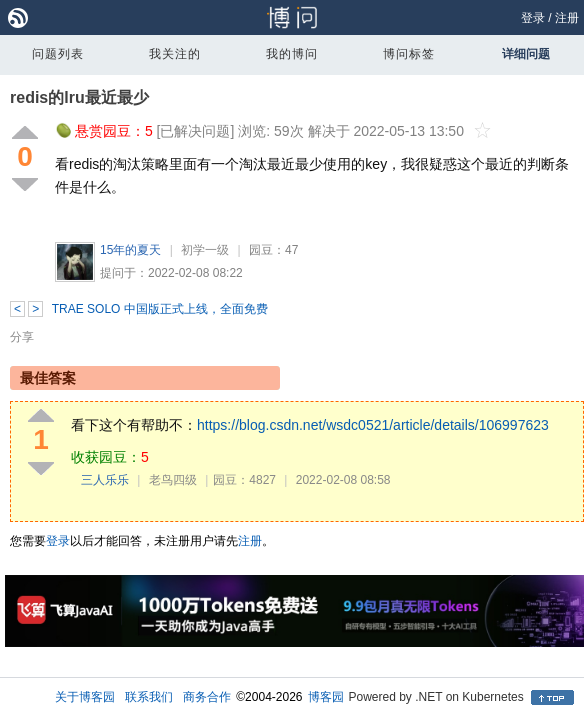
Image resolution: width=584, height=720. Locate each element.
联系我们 (149, 697)
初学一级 (205, 250)
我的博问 (292, 54)
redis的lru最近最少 (79, 97)
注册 (567, 18)
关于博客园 (85, 697)
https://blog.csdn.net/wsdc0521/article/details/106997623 (373, 425)
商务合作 (207, 697)
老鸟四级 (173, 480)
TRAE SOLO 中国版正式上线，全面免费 (160, 309)
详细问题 (526, 54)
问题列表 (58, 54)
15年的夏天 (130, 250)
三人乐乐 (105, 480)
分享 (22, 337)
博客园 (326, 697)
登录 (533, 18)
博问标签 (409, 54)
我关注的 (175, 54)
